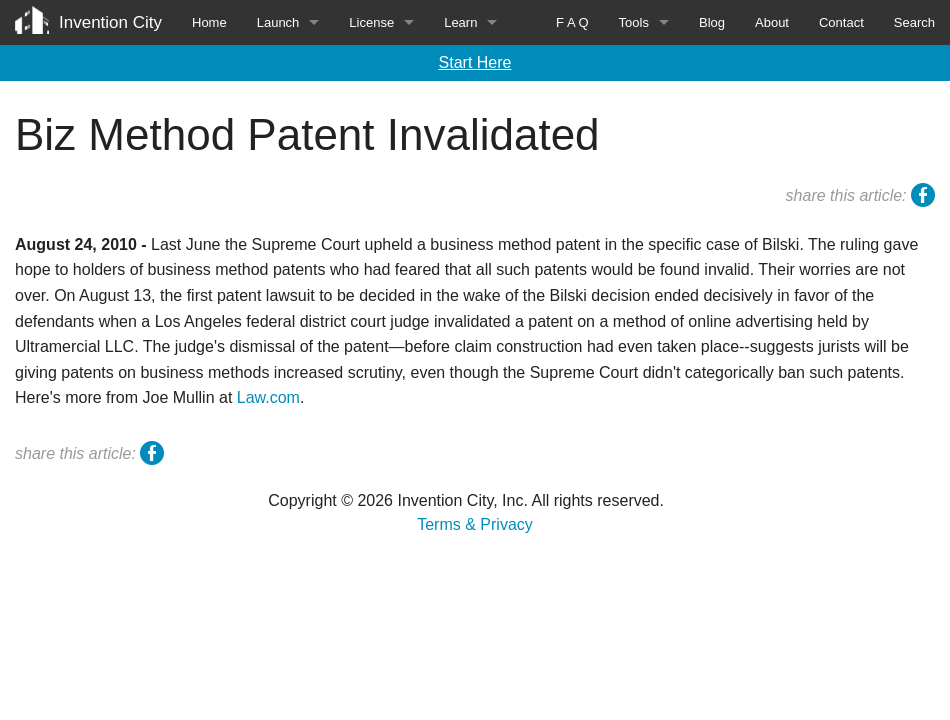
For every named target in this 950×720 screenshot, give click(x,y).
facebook (923, 198)
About (772, 22)
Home (209, 22)
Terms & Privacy (475, 524)
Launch (278, 22)
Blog (712, 22)
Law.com (268, 397)
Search (914, 22)
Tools (634, 22)
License (371, 22)
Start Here (475, 62)
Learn (460, 22)
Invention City (110, 22)
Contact (841, 22)
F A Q (572, 22)
